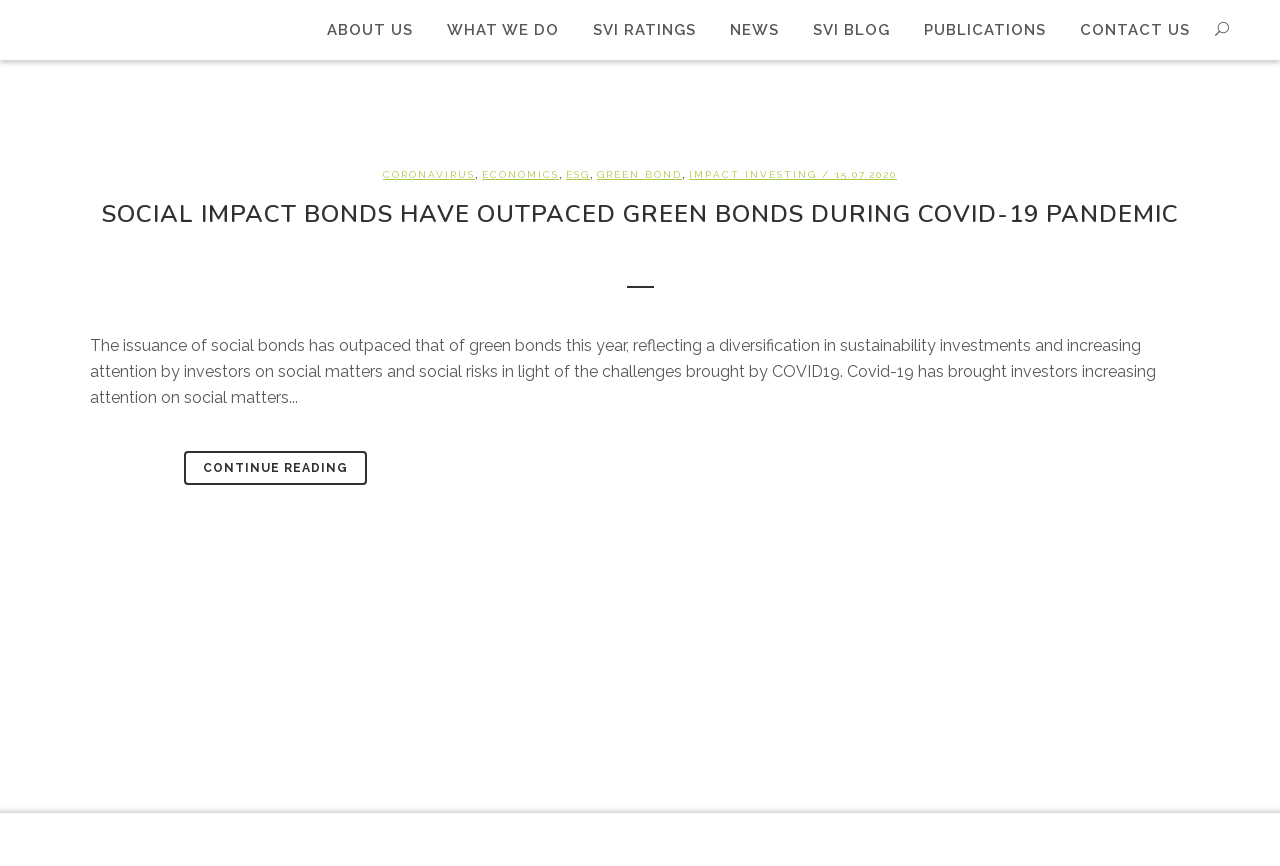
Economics (520, 174)
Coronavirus (429, 174)
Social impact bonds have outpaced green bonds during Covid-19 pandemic (640, 214)
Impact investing (753, 174)
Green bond (639, 174)
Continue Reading (275, 468)
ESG (578, 174)
